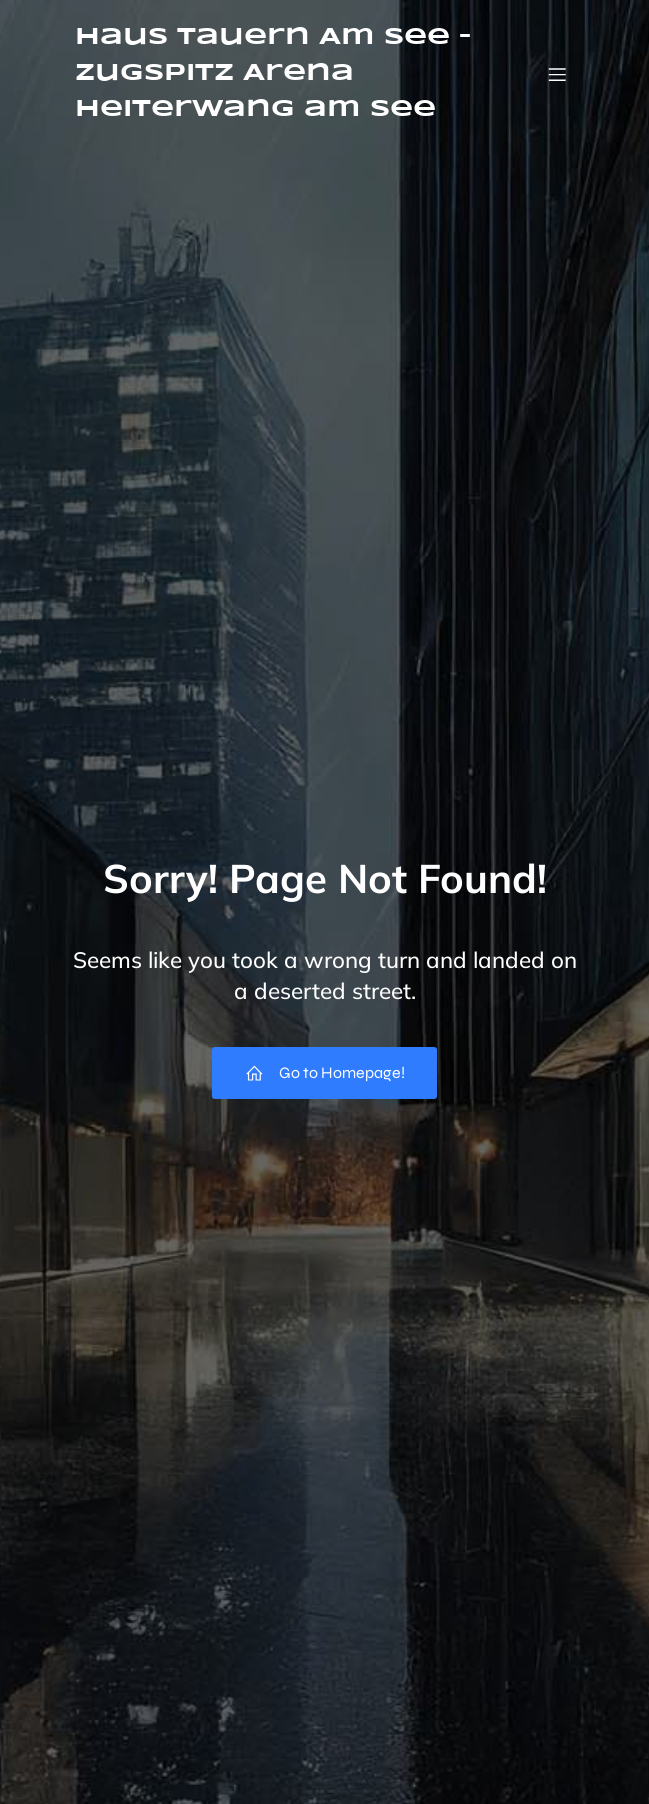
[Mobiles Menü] (558, 74)
